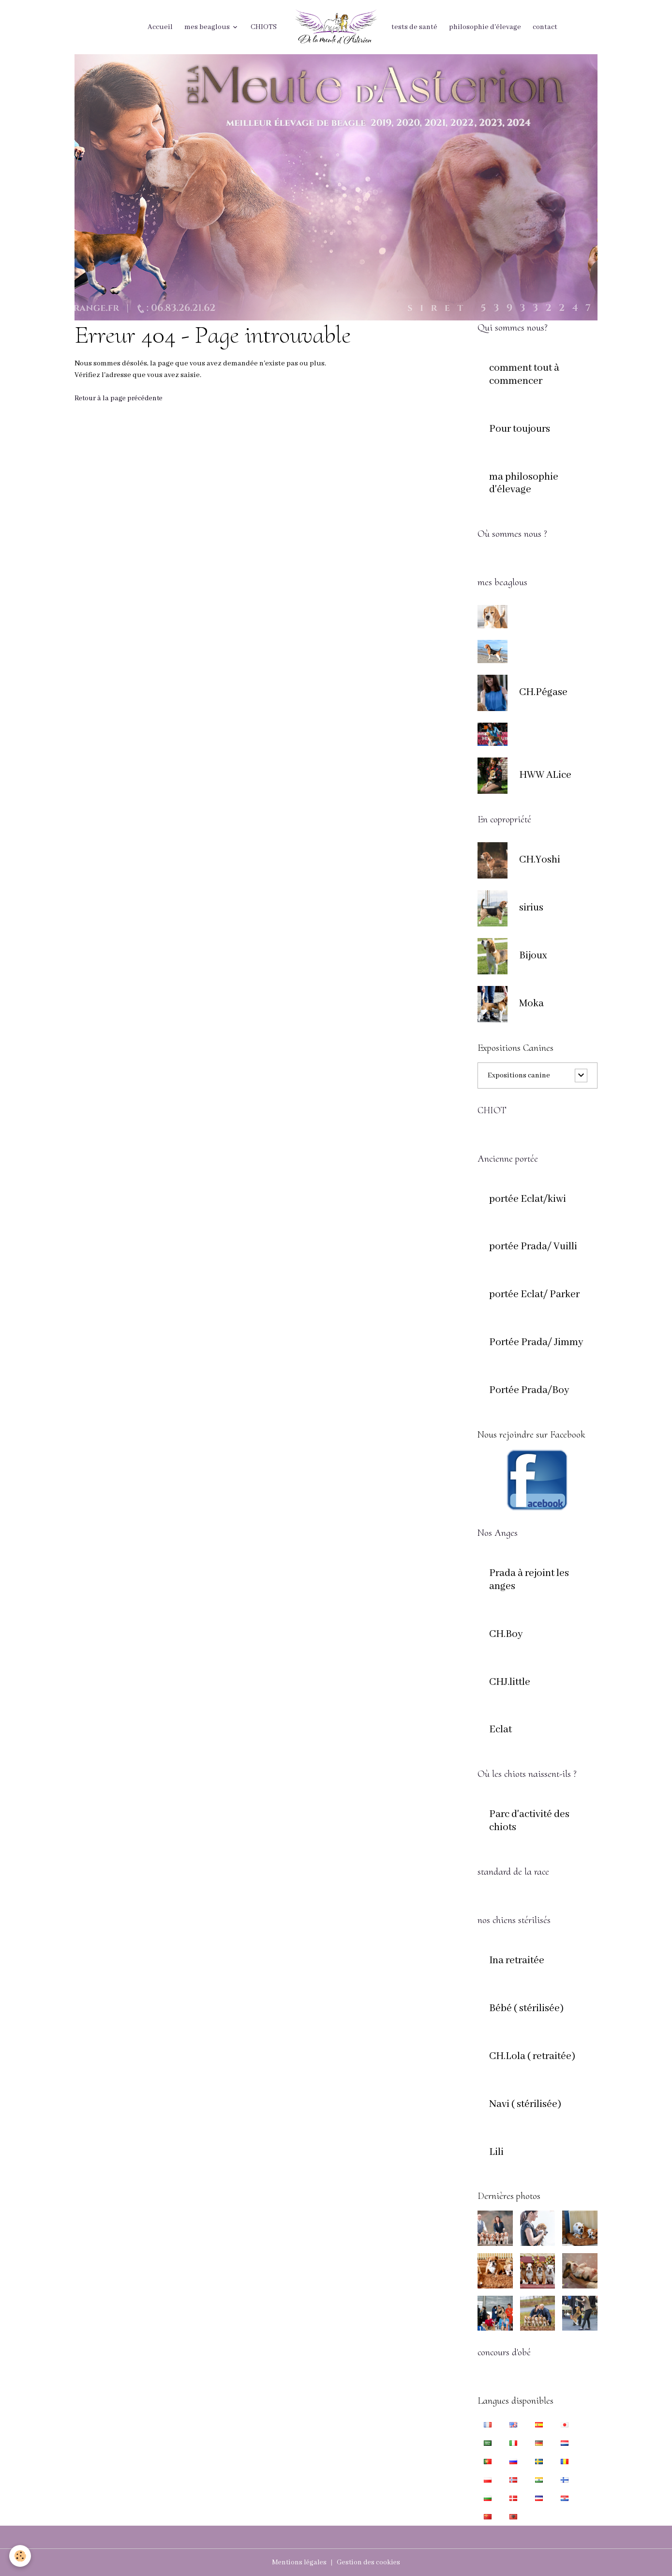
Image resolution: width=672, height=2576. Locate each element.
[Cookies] (20, 2556)
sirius (531, 908)
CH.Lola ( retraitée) (532, 2056)
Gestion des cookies (369, 2562)
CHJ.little (509, 1682)
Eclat (500, 1730)
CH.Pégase (543, 692)
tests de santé (414, 27)
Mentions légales (298, 2562)
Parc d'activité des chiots (529, 1821)
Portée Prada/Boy (529, 1390)
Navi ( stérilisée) (525, 2104)
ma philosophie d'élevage (523, 484)
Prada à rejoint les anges (529, 1580)
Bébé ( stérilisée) (526, 2008)
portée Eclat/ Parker (534, 1294)
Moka (531, 1004)
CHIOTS (264, 27)
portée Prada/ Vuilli (533, 1247)
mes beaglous (207, 27)
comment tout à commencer (524, 375)
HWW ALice (545, 775)
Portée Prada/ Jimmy (536, 1342)
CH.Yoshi (539, 860)
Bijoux (533, 956)
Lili (496, 2152)
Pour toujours (519, 429)
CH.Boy (506, 1634)
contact (545, 27)
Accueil (160, 27)
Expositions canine (519, 1075)
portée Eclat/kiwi (527, 1199)
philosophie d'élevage (485, 27)
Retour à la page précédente (121, 398)
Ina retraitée (516, 1961)
